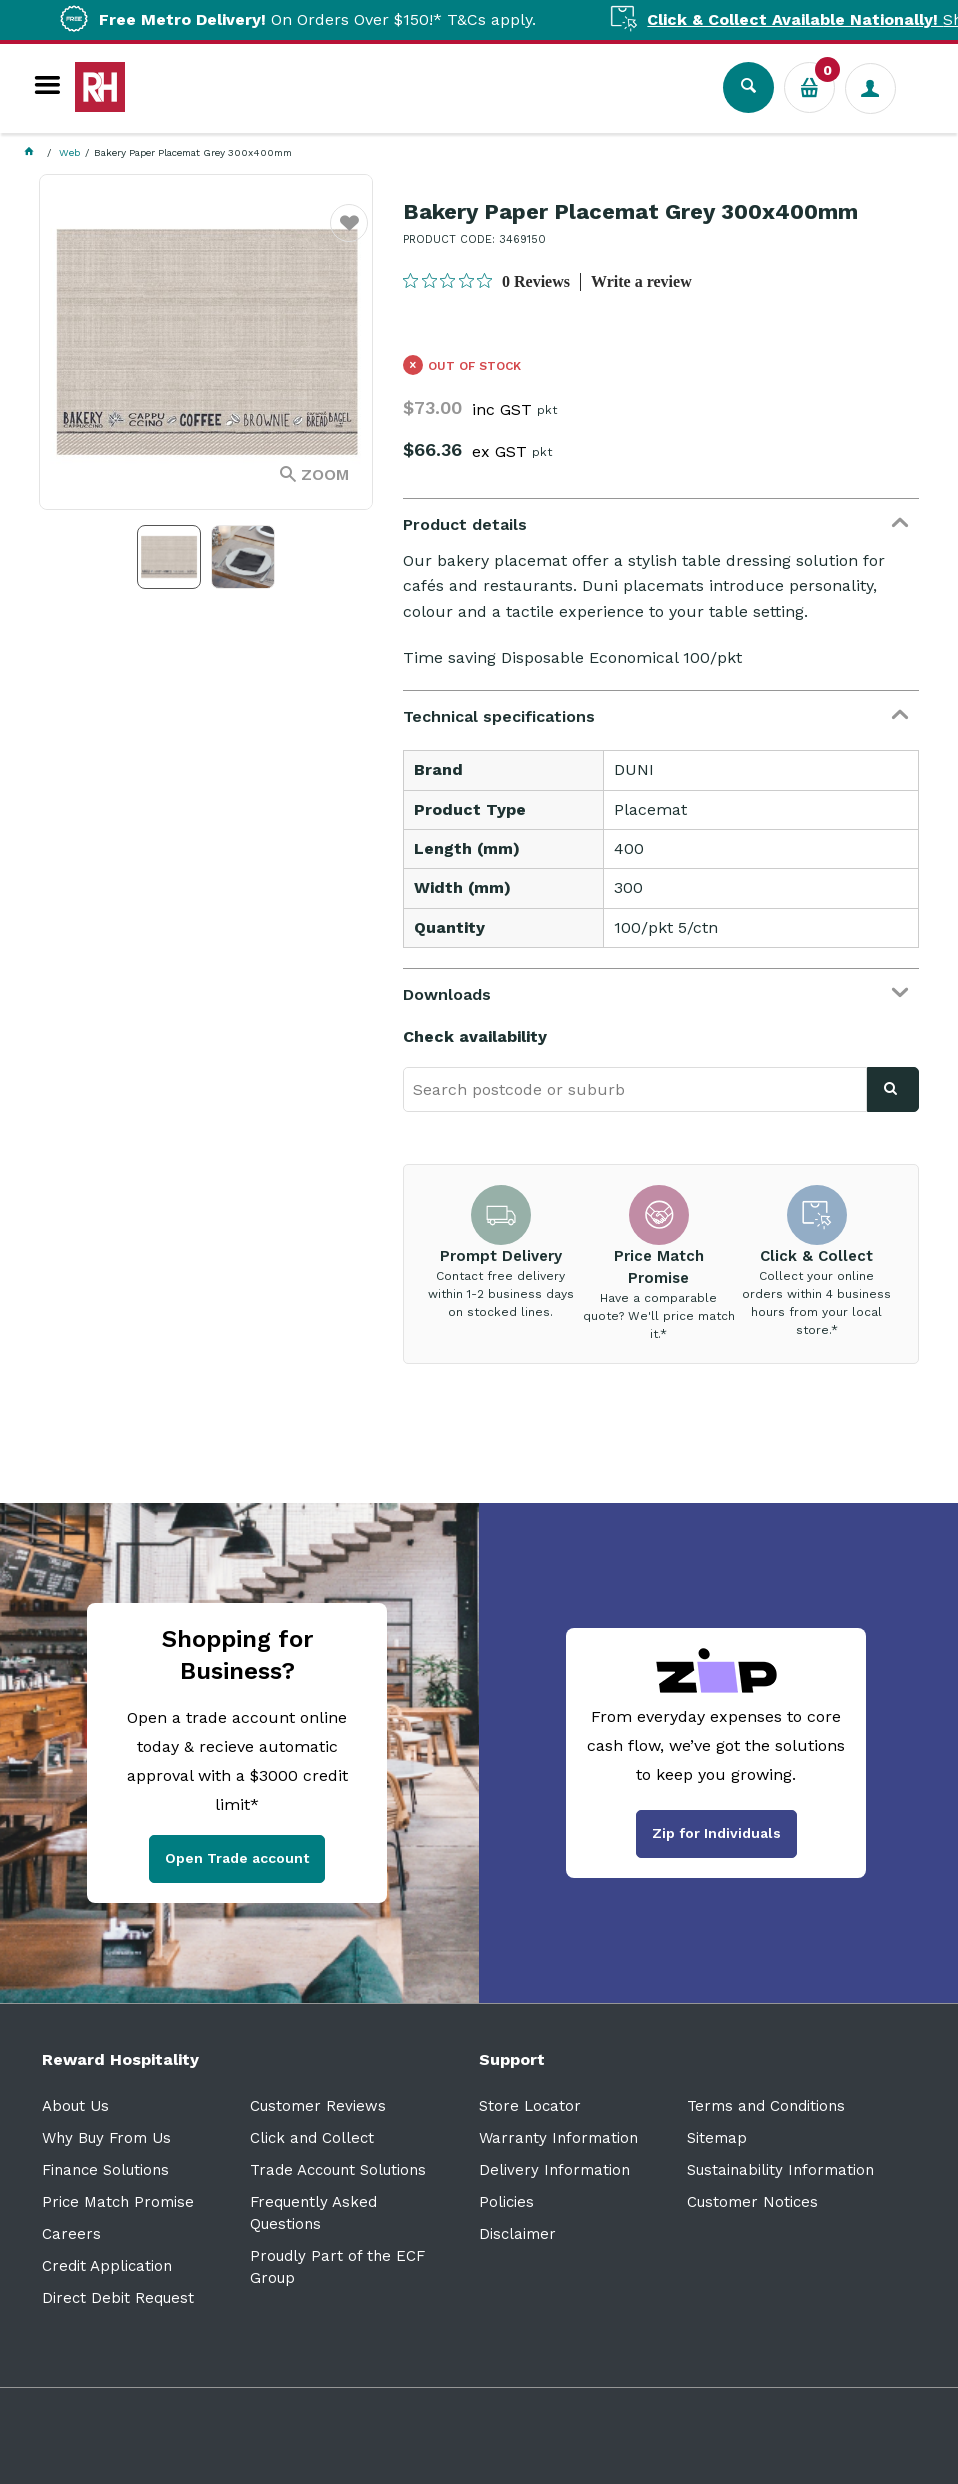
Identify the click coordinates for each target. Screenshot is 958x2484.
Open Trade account (237, 1858)
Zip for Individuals (716, 1833)
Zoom (325, 474)
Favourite (349, 235)
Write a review (641, 281)
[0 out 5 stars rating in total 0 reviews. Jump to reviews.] (486, 281)
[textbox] (635, 1089)
